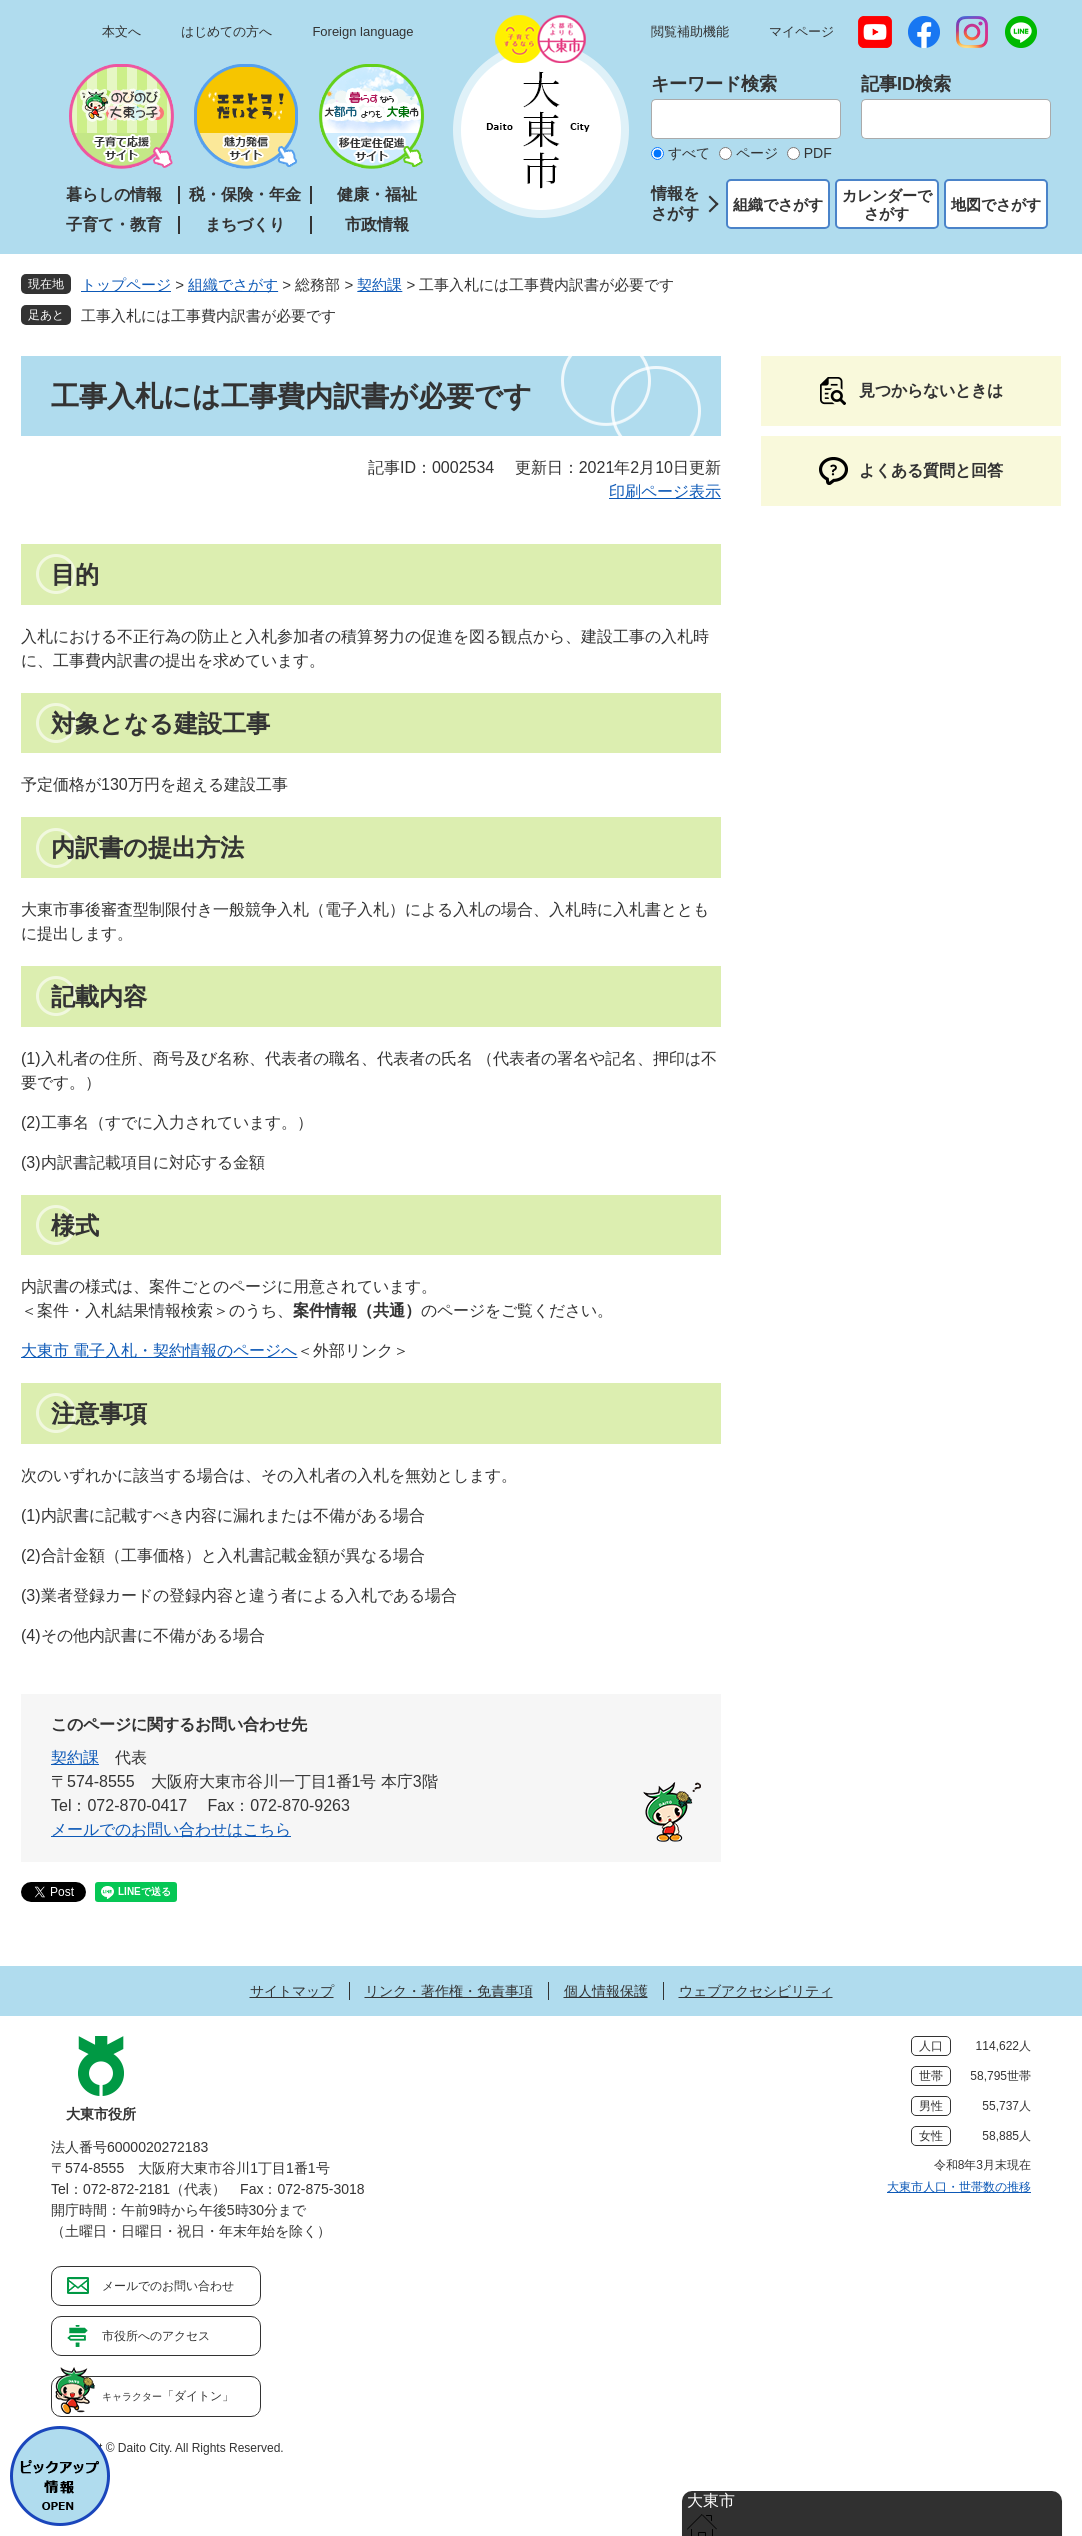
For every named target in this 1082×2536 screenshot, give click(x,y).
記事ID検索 (906, 84)
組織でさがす (778, 204)
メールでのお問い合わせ (168, 2286)
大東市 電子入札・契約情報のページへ (159, 1350)
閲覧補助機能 (690, 31)
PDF (818, 153)
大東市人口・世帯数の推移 (959, 2187)
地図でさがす (996, 204)
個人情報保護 (606, 1991)
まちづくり (245, 224)
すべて (689, 153)
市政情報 (377, 224)
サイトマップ (292, 1991)
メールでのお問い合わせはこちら (171, 1829)
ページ (757, 153)
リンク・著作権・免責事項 (449, 1991)
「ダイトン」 (168, 2396)
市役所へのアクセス (156, 2336)
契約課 (379, 284)
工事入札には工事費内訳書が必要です (208, 315)
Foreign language (362, 31)
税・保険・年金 (245, 194)
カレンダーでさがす (887, 204)
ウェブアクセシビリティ (756, 1991)
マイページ (801, 31)
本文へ (121, 31)
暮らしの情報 (114, 194)
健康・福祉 (377, 194)
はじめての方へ (226, 31)
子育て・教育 (114, 224)
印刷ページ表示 (665, 491)
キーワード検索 (714, 84)
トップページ (126, 284)
